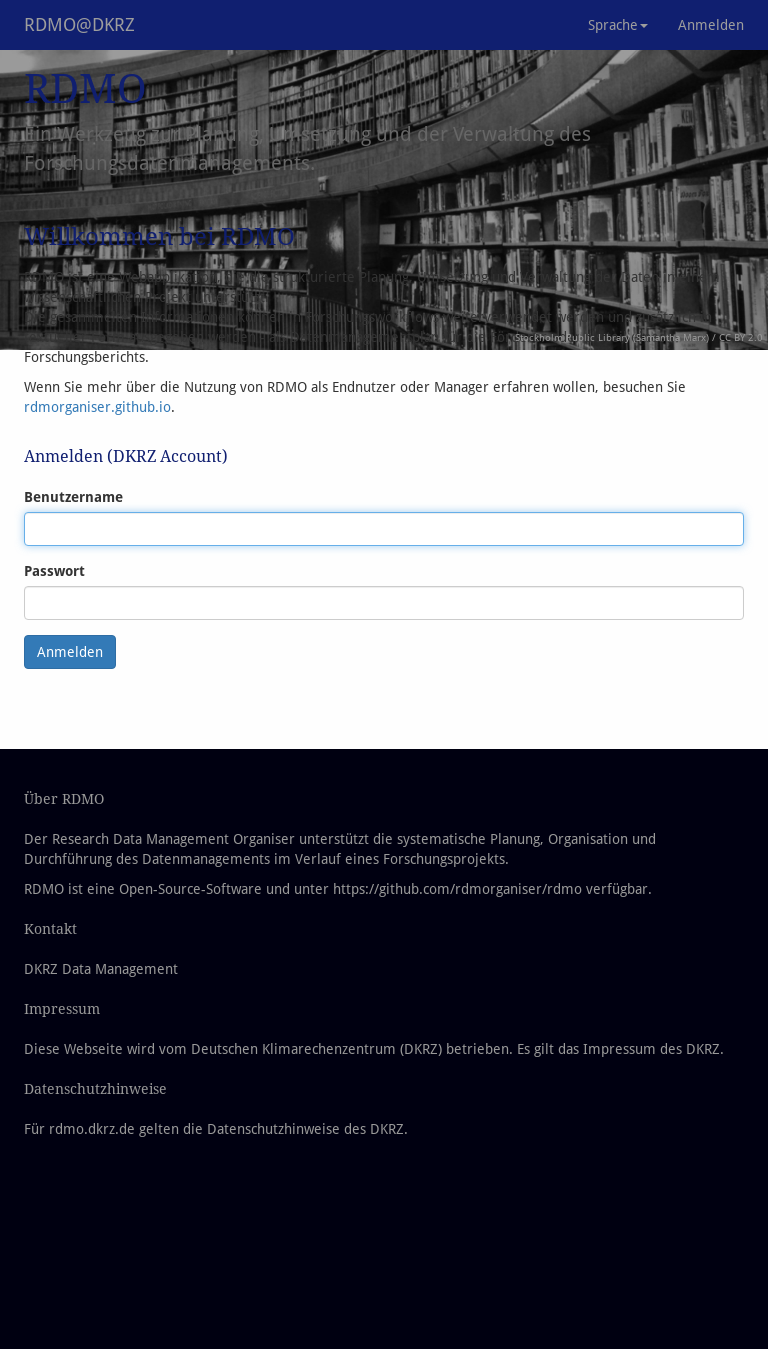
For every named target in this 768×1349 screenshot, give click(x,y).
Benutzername (73, 497)
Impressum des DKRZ (651, 1049)
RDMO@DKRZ (79, 24)
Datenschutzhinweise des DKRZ (305, 1129)
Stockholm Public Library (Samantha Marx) (612, 337)
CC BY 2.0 (741, 337)
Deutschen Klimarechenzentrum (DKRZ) (316, 1049)
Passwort (54, 571)
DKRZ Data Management (101, 969)
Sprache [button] (618, 25)
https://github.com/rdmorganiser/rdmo (457, 889)
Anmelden (711, 25)
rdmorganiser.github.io (97, 407)
